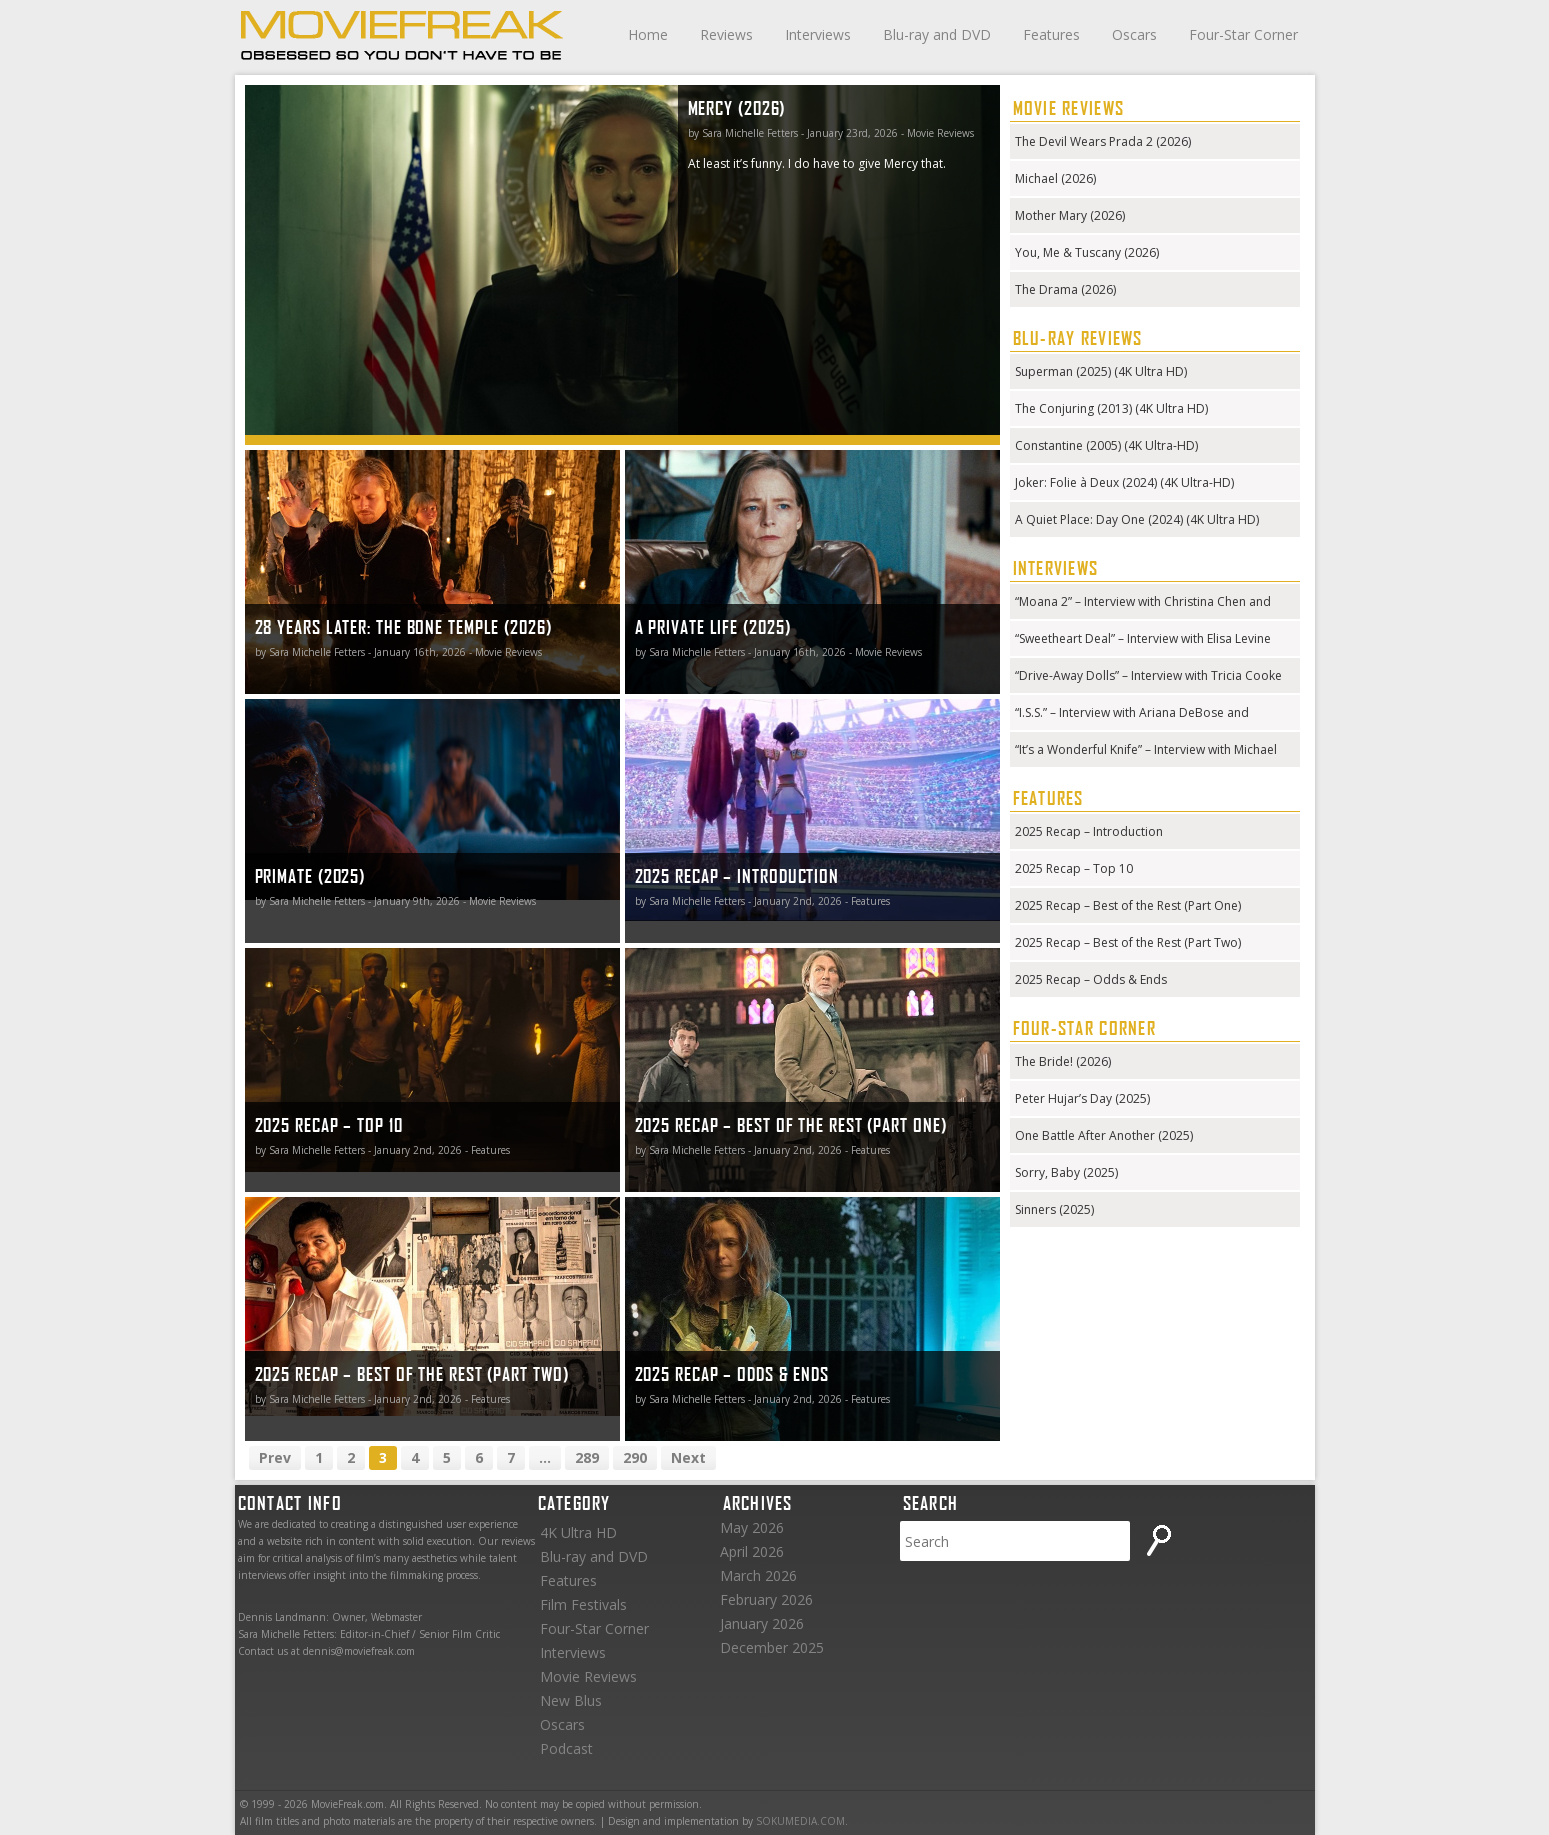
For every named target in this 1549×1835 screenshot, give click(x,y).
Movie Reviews (588, 1676)
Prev (275, 1457)
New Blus (571, 1700)
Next (688, 1457)
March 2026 (758, 1575)
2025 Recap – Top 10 (1074, 868)
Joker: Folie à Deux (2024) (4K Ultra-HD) (1124, 482)
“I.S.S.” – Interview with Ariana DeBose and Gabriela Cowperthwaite (1132, 714)
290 (635, 1457)
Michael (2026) (1055, 178)
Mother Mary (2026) (1070, 215)
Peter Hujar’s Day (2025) (1082, 1098)
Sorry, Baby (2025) (1066, 1172)
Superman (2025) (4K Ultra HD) (1101, 371)
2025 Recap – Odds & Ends (1091, 979)
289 (587, 1457)
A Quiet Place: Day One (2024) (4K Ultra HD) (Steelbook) (1137, 521)
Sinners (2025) (1054, 1209)
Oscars (1134, 34)
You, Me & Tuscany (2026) (1087, 252)
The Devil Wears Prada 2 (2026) (1103, 141)
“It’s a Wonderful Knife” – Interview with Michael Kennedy (1146, 751)
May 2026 (752, 1527)
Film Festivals (583, 1604)
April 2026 (752, 1551)
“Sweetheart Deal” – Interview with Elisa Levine (1143, 638)
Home (648, 34)
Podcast (566, 1748)
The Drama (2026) (1065, 289)
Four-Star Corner (1243, 34)
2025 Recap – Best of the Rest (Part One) (1128, 905)
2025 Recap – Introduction (1089, 831)
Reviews (726, 34)
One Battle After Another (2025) (1104, 1135)
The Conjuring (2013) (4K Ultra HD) (1111, 408)
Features (1051, 34)
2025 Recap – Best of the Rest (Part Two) (1128, 942)
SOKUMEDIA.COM (800, 1821)
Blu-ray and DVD (937, 34)
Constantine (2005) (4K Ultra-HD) (1106, 445)
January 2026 (762, 1623)
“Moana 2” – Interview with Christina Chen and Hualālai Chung (1143, 603)
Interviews (818, 34)
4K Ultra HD (578, 1532)
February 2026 (766, 1599)
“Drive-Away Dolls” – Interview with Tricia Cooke (1148, 675)
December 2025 (772, 1647)
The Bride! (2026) (1063, 1061)
